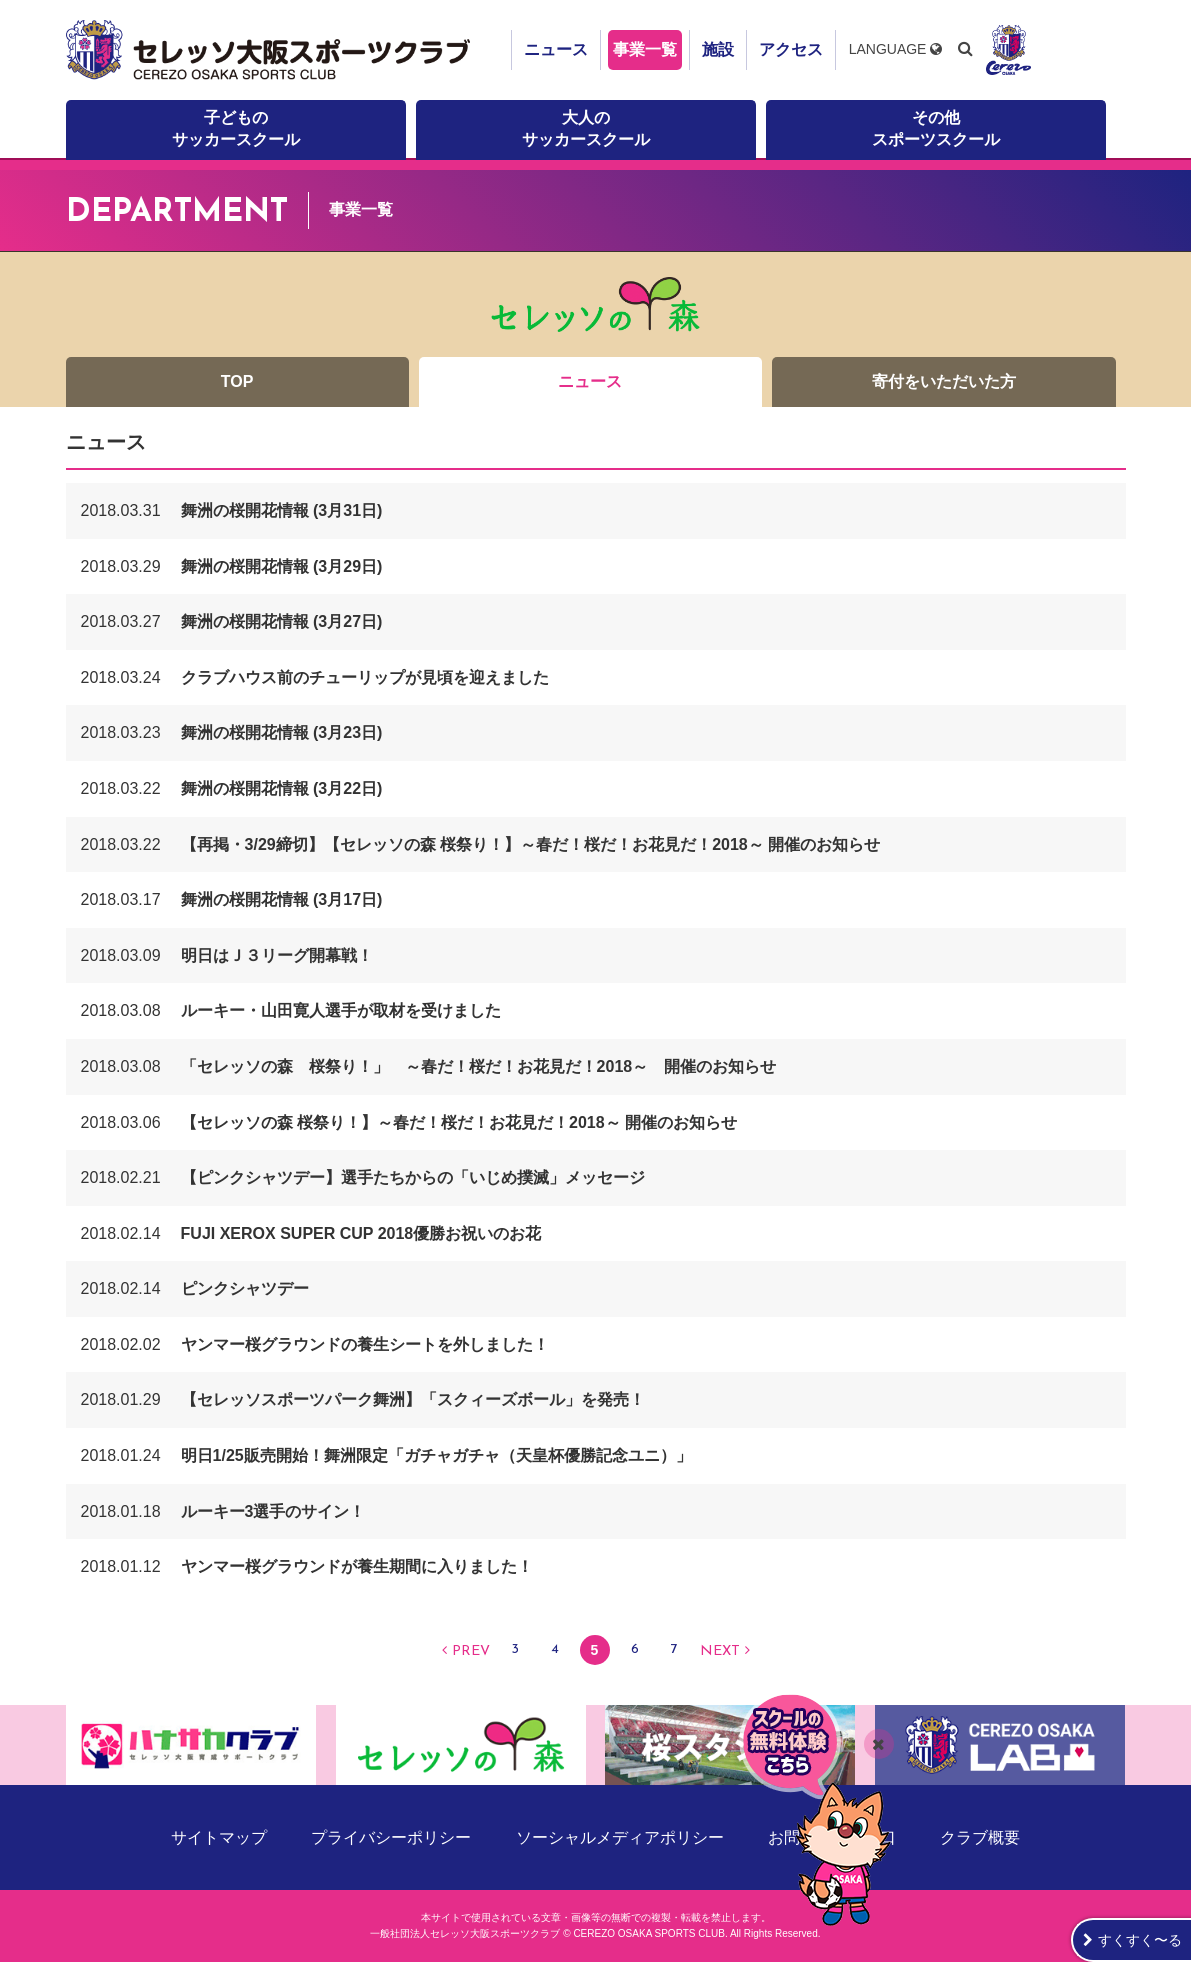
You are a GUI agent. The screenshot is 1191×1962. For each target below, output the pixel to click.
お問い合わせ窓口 (832, 1837)
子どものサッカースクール (236, 128)
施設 (718, 49)
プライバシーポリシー (391, 1837)
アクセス (791, 49)
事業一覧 (645, 49)
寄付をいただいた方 (944, 381)
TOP (237, 381)
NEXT (720, 1651)
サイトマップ (219, 1837)
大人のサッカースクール (586, 128)
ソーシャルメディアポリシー (620, 1837)
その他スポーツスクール (936, 128)
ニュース (556, 49)
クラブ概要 (980, 1837)
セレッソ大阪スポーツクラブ (271, 50)
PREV (471, 1651)
